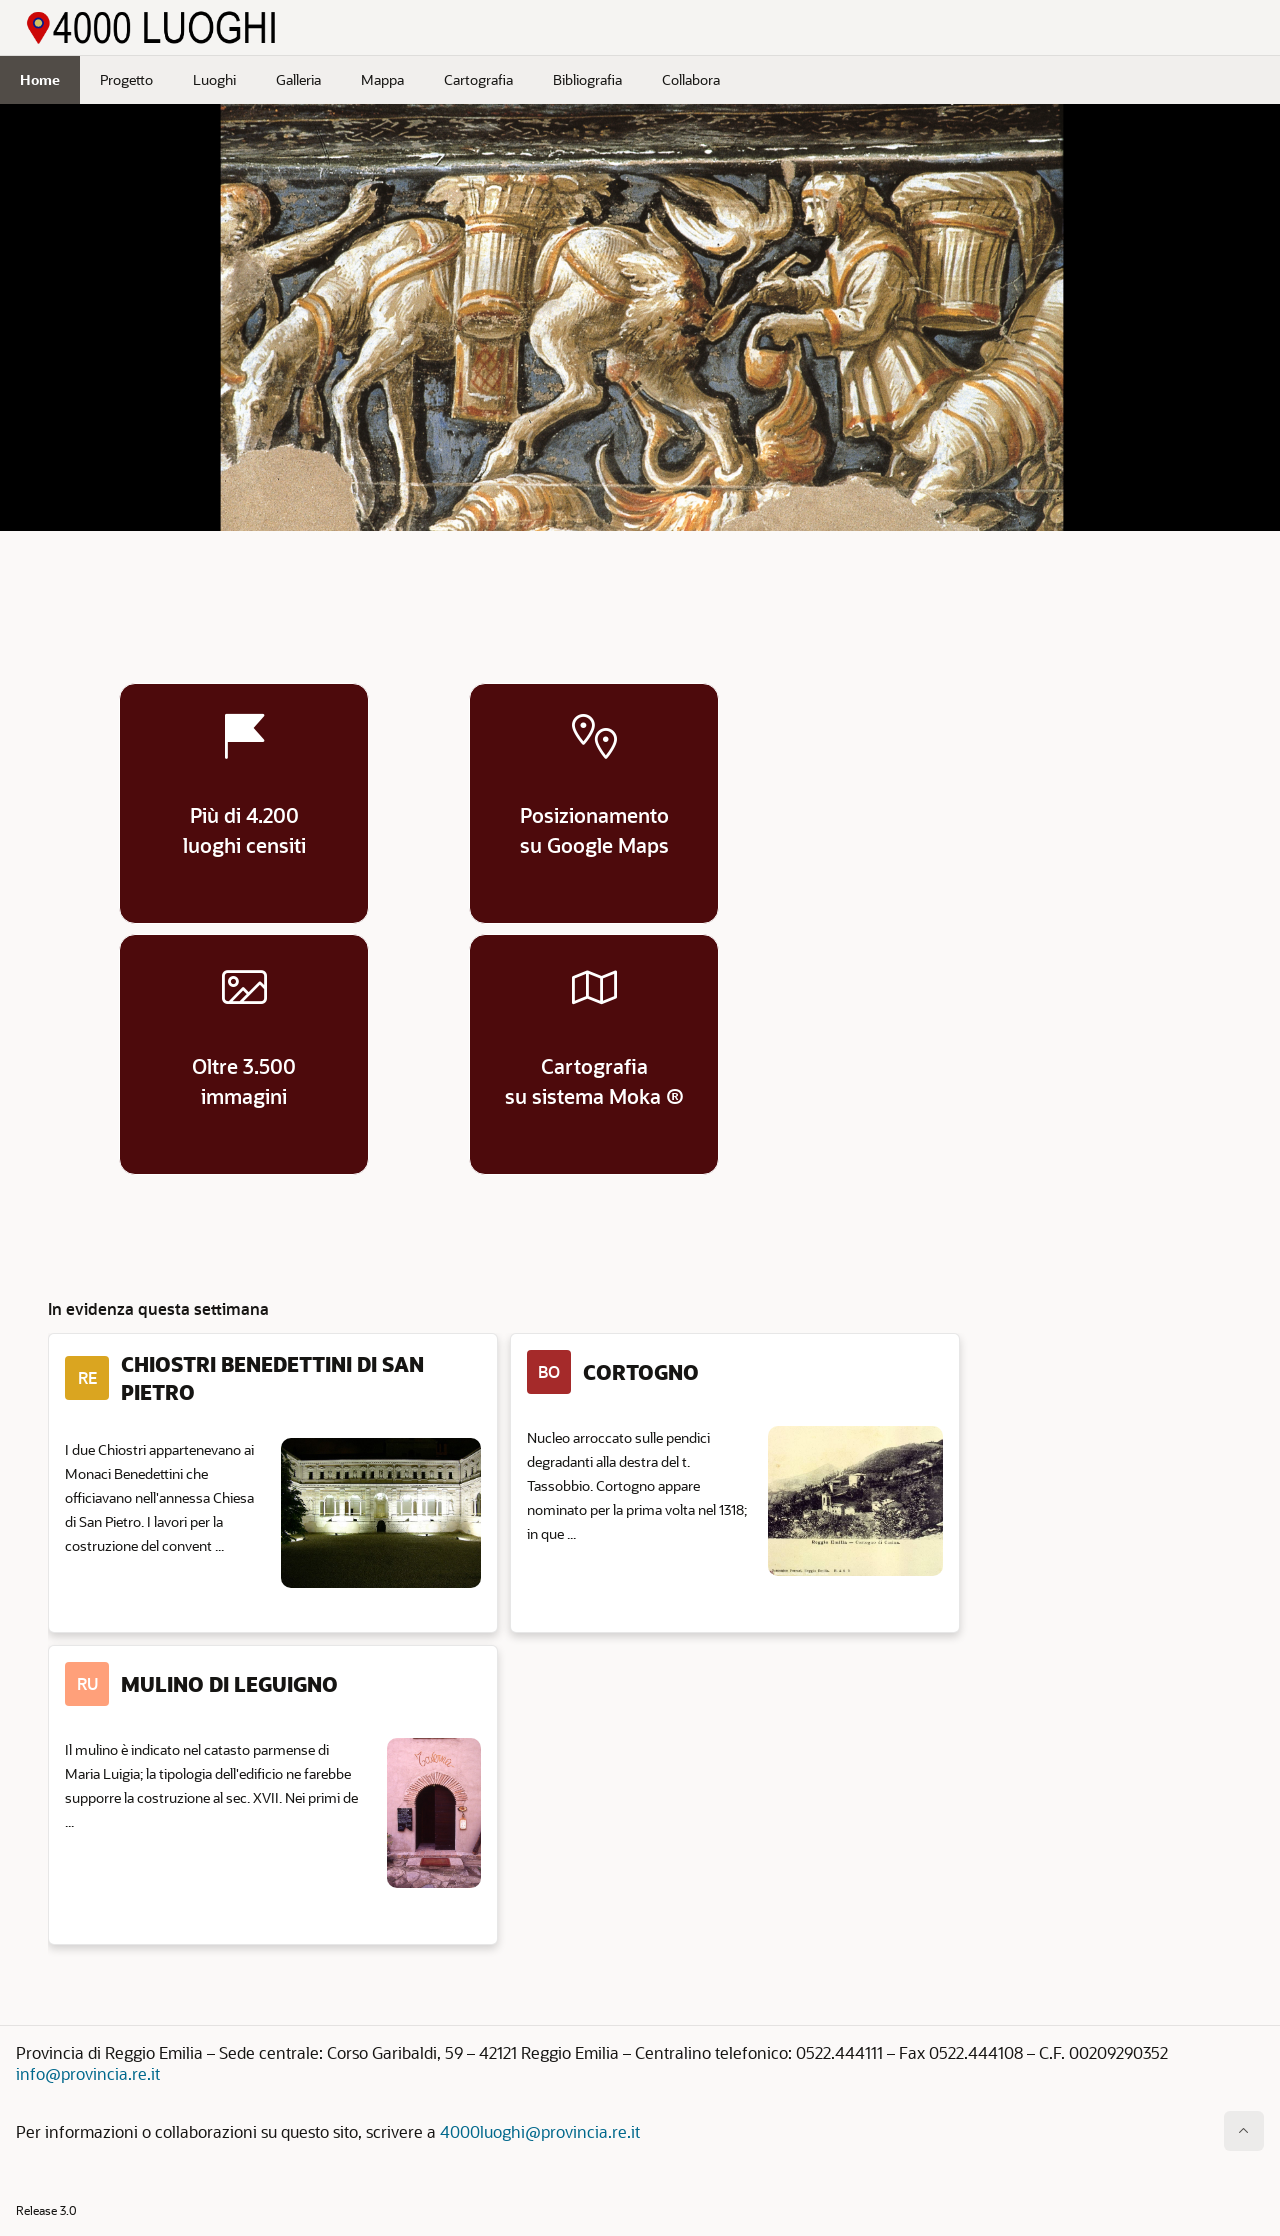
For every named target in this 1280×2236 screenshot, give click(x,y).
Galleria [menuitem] (298, 79)
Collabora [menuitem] (691, 79)
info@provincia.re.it (88, 2073)
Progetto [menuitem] (126, 79)
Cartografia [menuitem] (478, 79)
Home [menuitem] (40, 79)
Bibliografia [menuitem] (587, 79)
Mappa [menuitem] (382, 79)
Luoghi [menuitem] (214, 79)
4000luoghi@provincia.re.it (540, 2131)
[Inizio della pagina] (1244, 2131)
